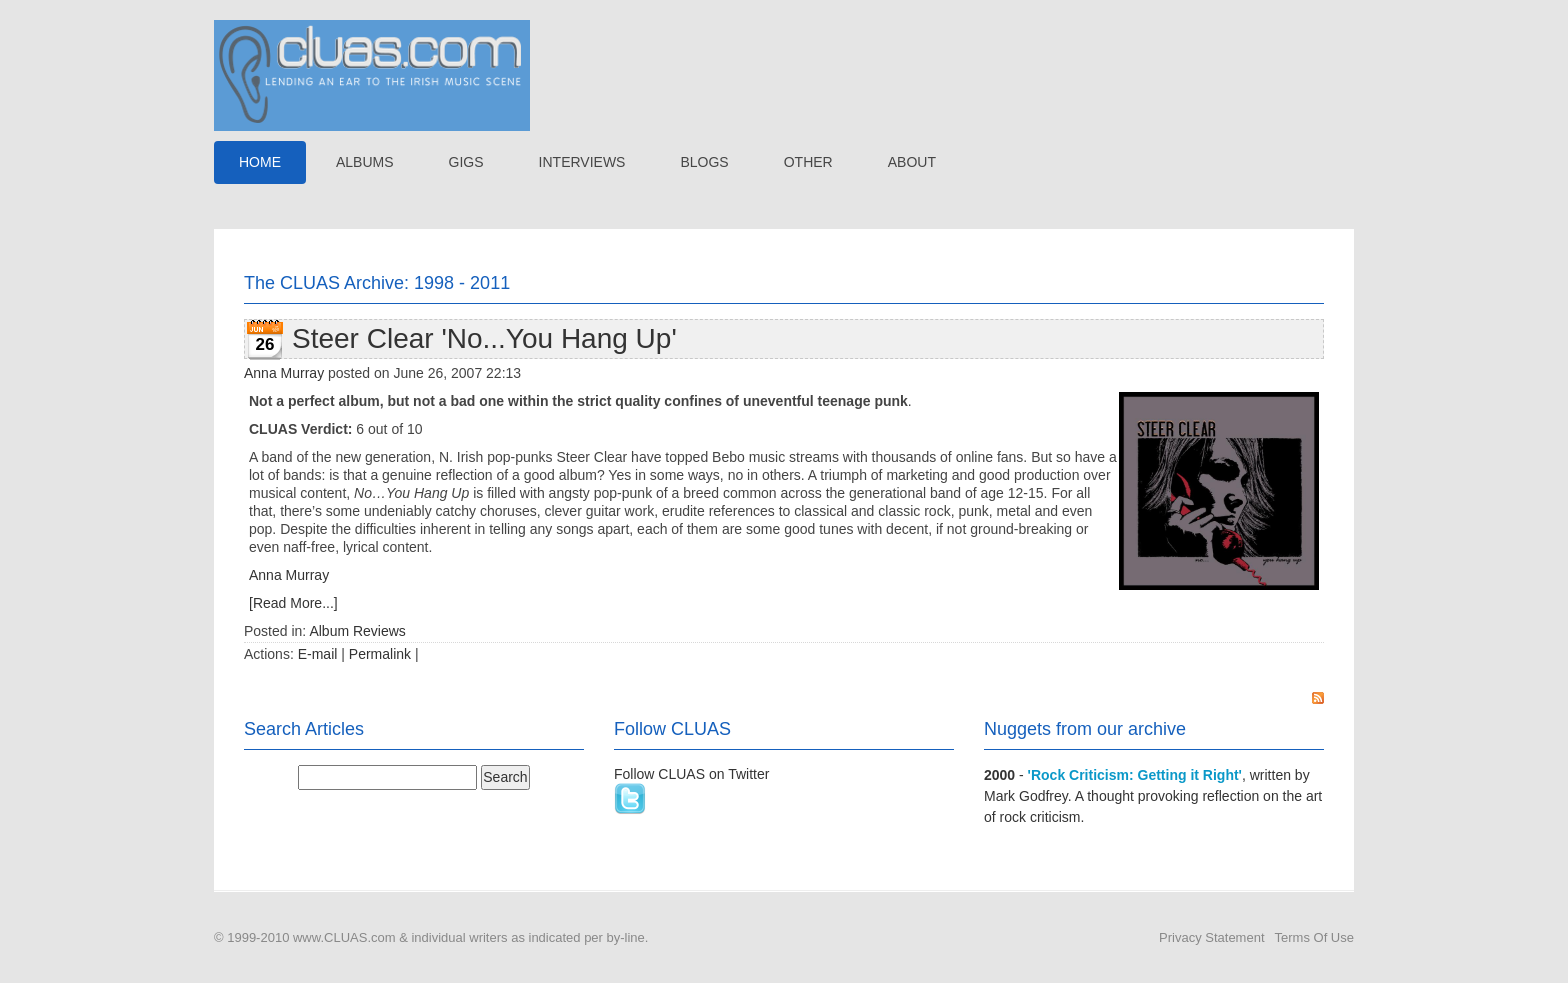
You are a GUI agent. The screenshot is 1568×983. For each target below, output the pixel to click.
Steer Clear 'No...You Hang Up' (484, 338)
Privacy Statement (1212, 937)
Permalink (380, 654)
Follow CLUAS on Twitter (691, 774)
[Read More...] (293, 603)
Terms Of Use (1314, 937)
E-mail (318, 654)
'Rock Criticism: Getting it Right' (1135, 775)
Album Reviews (357, 631)
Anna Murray (284, 373)
